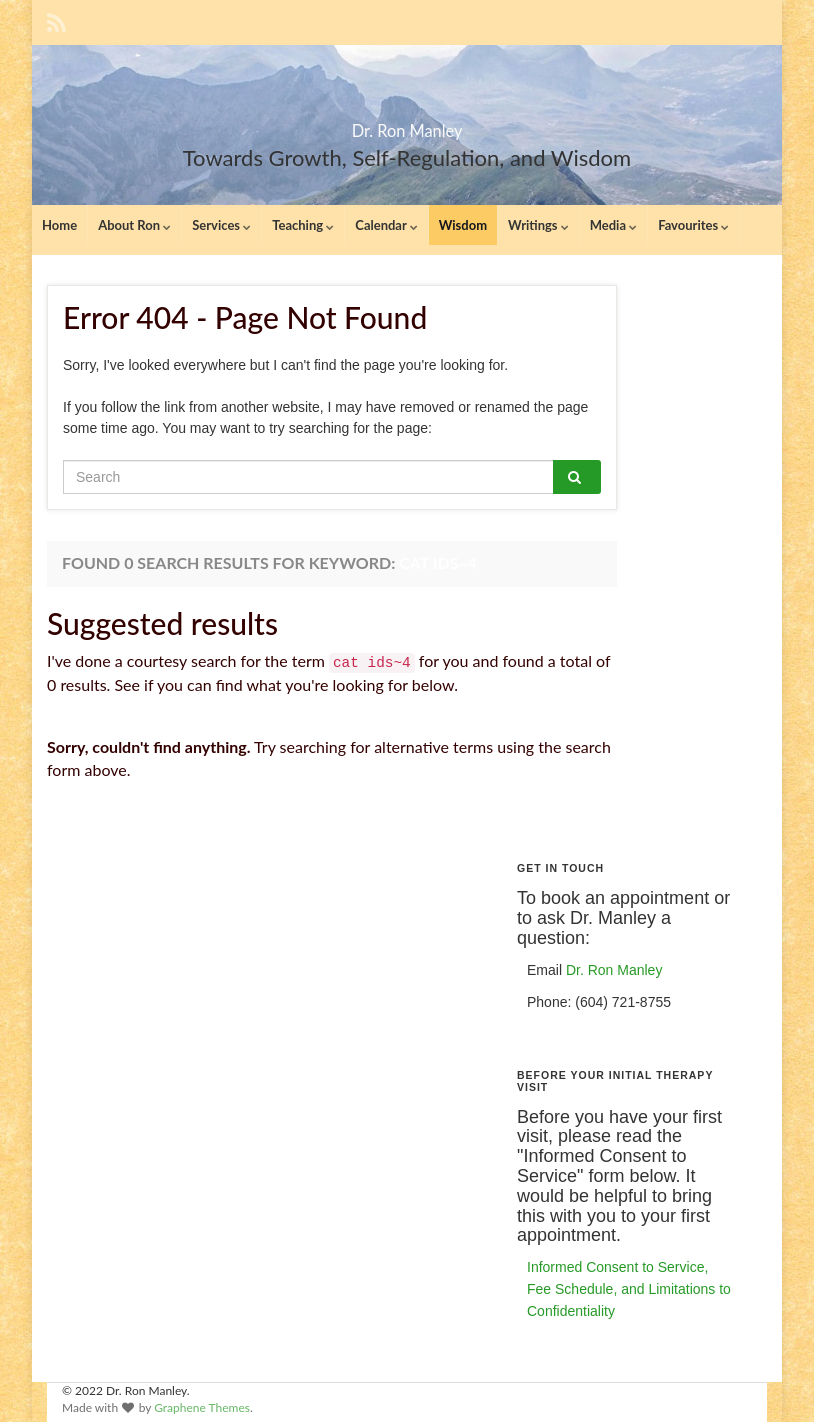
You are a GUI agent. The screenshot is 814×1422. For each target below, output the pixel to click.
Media (613, 225)
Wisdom (463, 225)
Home (59, 225)
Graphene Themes (202, 1407)
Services (221, 225)
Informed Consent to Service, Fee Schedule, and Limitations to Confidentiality (629, 1289)
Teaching (303, 225)
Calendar (386, 225)
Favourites (693, 225)
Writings (538, 225)
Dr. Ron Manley (407, 124)
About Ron (134, 225)
